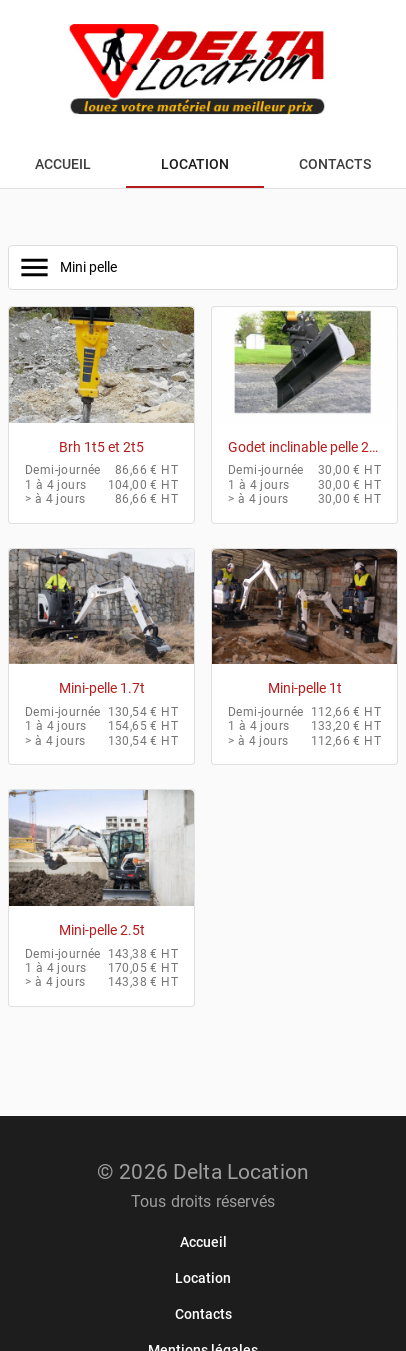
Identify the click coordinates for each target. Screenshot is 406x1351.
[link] (203, 1242)
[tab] (63, 164)
